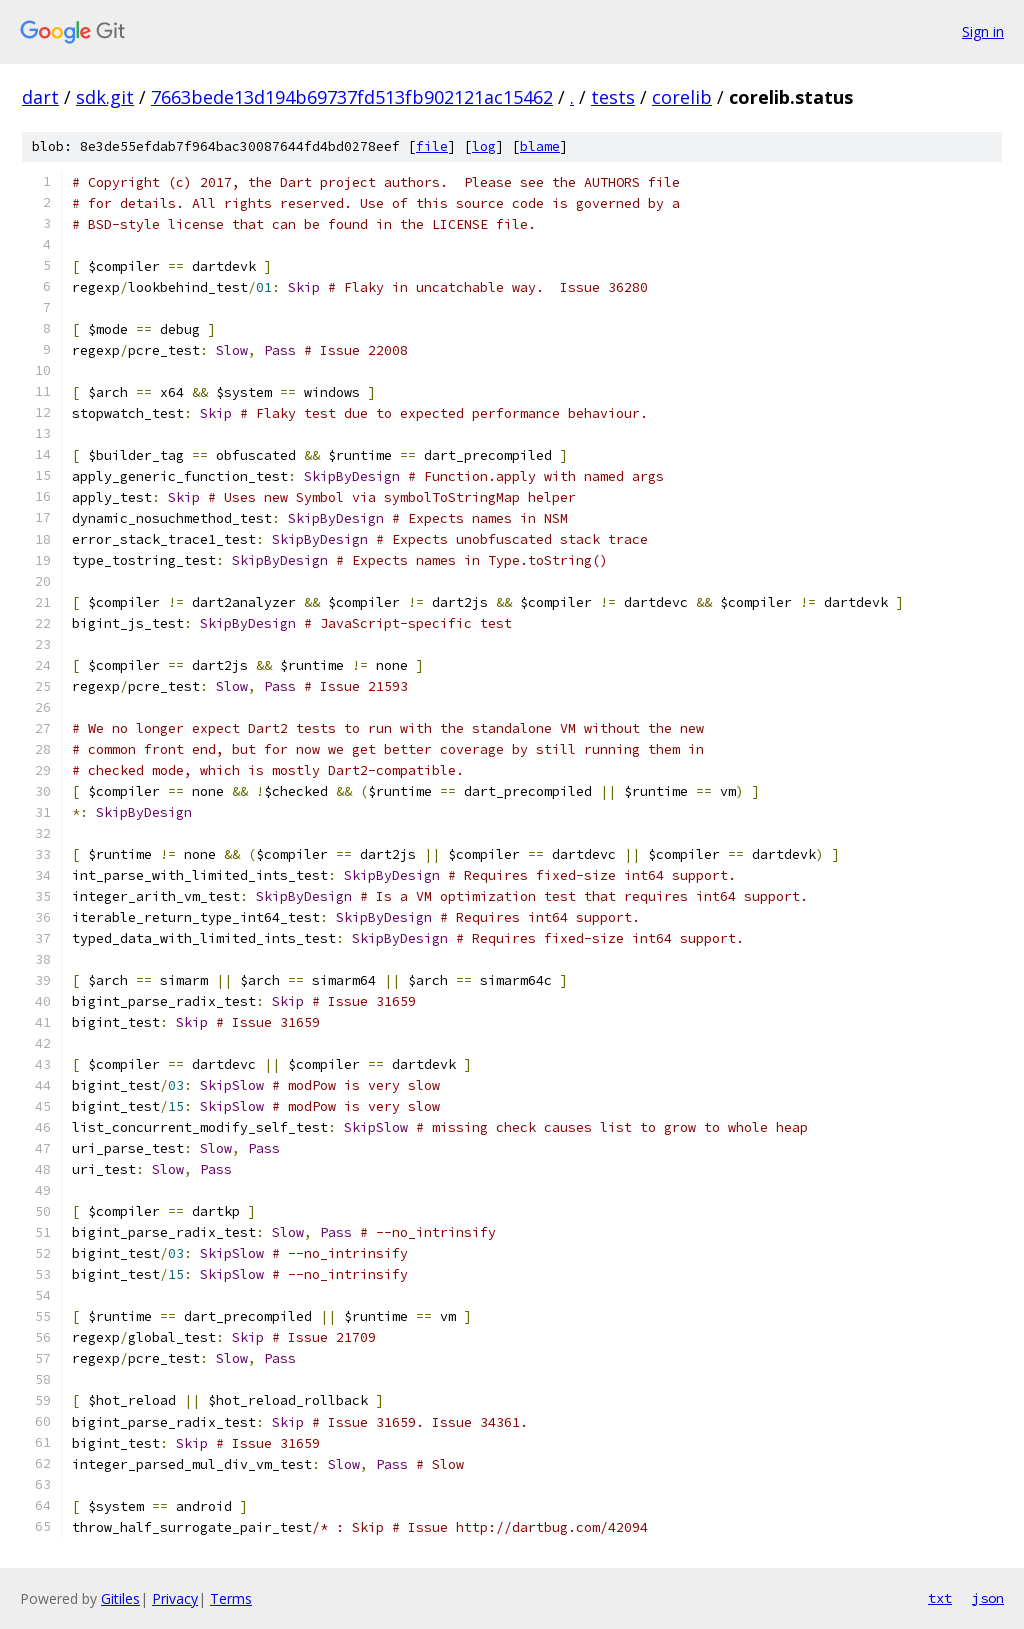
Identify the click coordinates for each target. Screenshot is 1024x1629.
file (432, 146)
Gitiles (120, 1598)
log (484, 146)
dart (40, 97)
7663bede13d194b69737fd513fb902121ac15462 (352, 97)
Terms (231, 1598)
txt (940, 1598)
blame (540, 146)
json (988, 1598)
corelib (682, 97)
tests (613, 97)
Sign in (983, 31)
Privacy (175, 1598)
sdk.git (105, 97)
